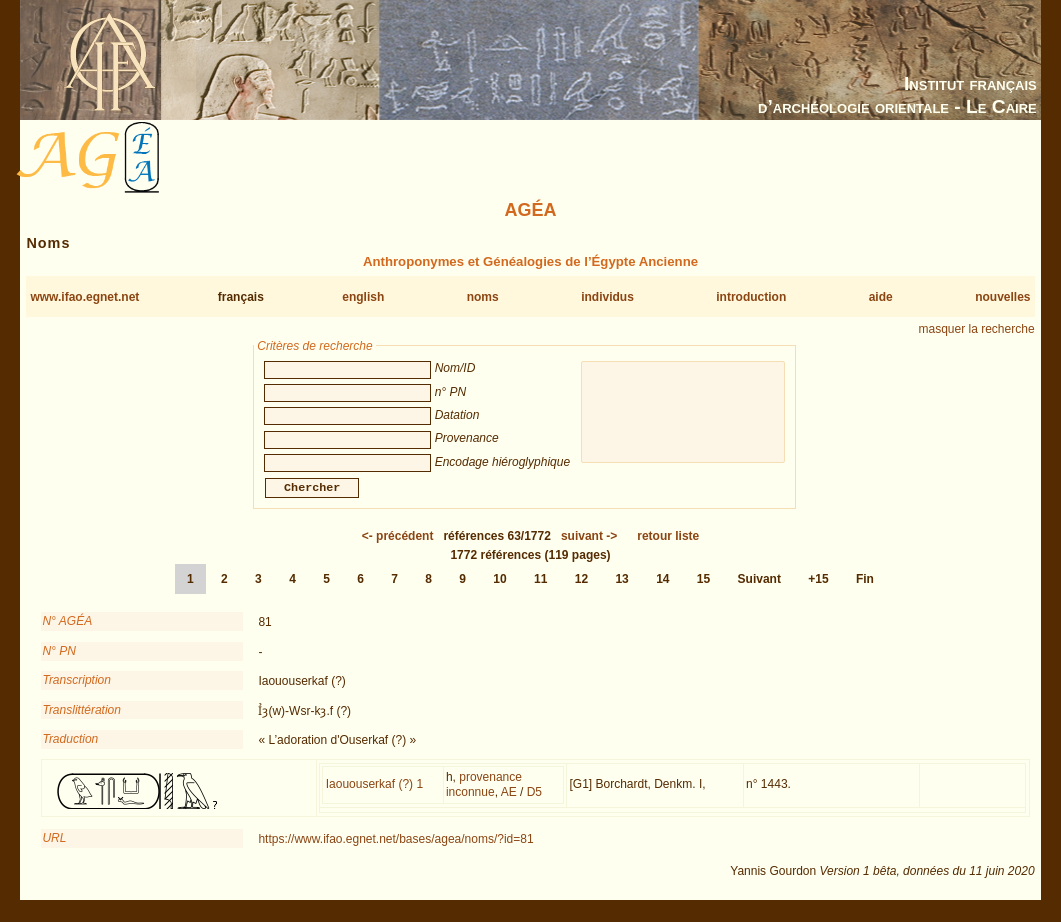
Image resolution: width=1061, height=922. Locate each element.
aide (881, 297)
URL (54, 850)
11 (540, 591)
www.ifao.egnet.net (84, 297)
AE (509, 804)
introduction (751, 297)
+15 (818, 591)
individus (607, 297)
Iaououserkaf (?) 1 (374, 796)
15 (703, 591)
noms (483, 297)
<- (398, 548)
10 (499, 591)
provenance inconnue (484, 797)
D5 (534, 804)
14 (662, 591)
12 (581, 591)
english (363, 297)
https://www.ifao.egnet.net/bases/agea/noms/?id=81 (395, 851)
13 (621, 591)
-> (589, 548)
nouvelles (1002, 297)
